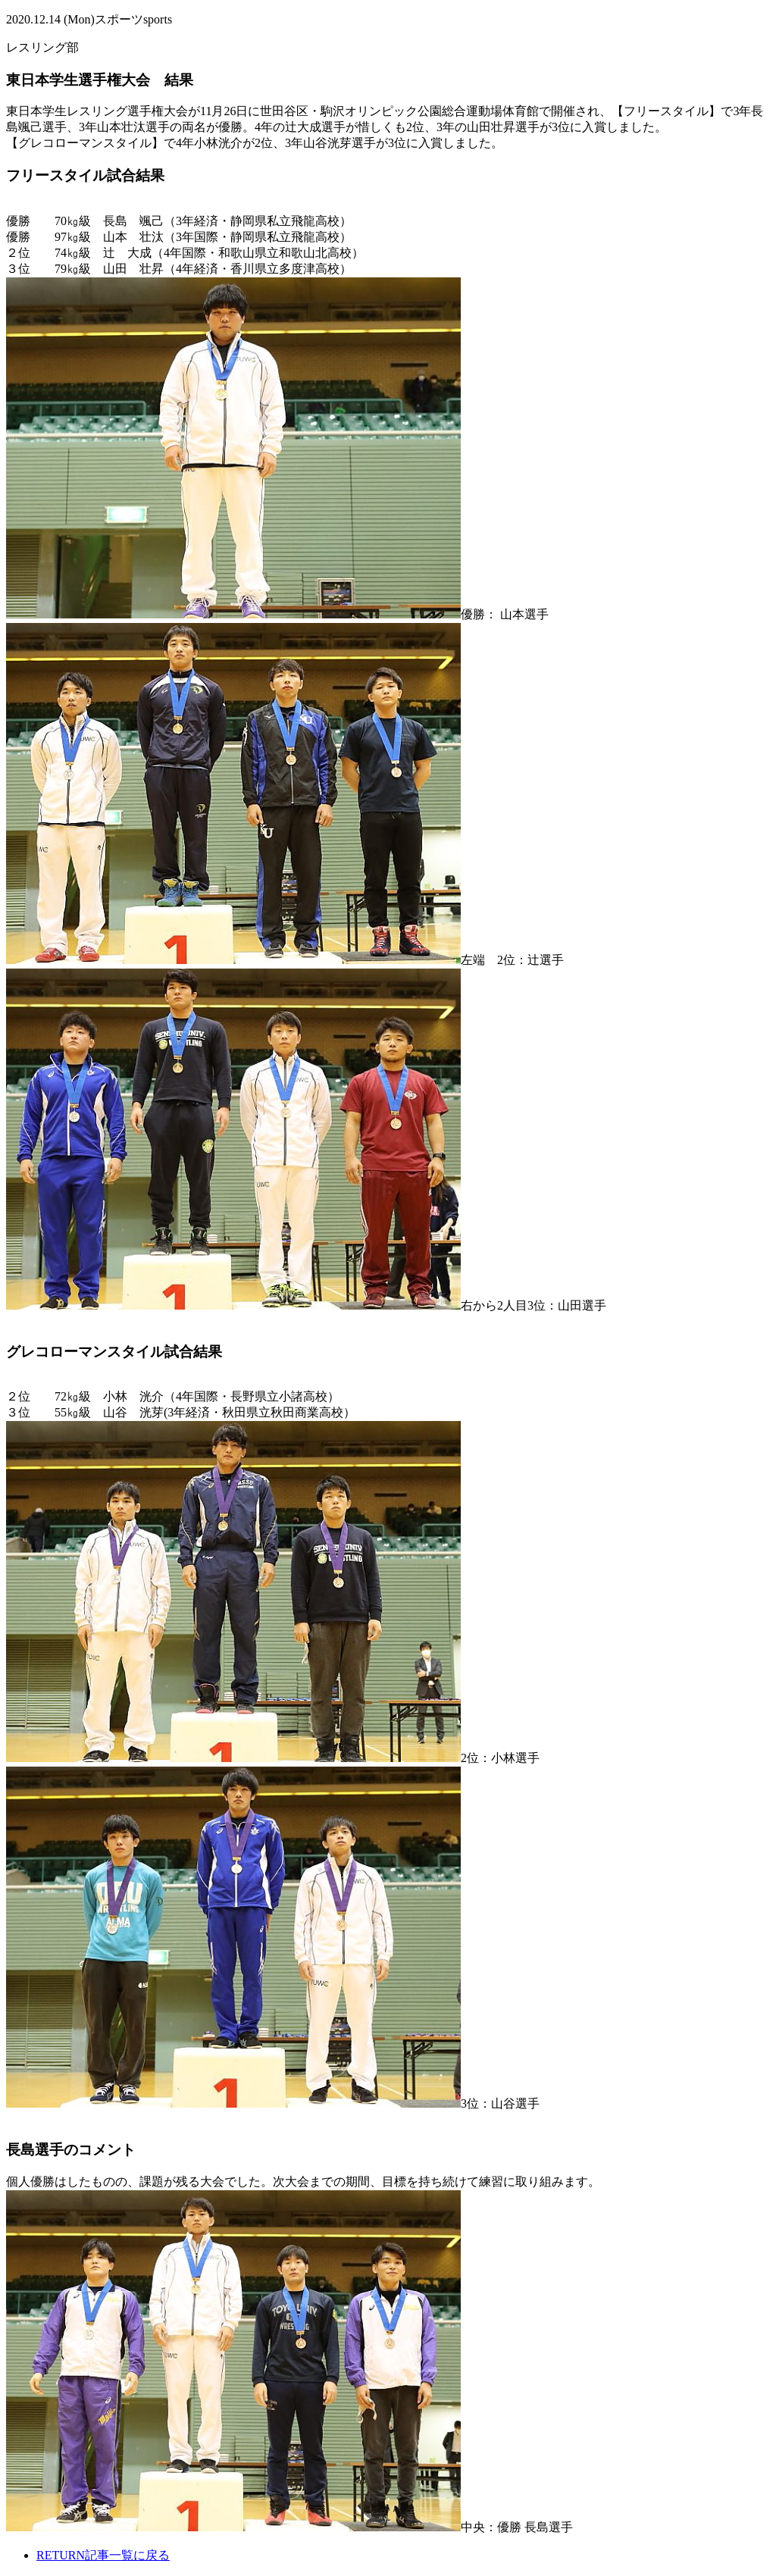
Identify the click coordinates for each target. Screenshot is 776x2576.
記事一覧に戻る (103, 2555)
